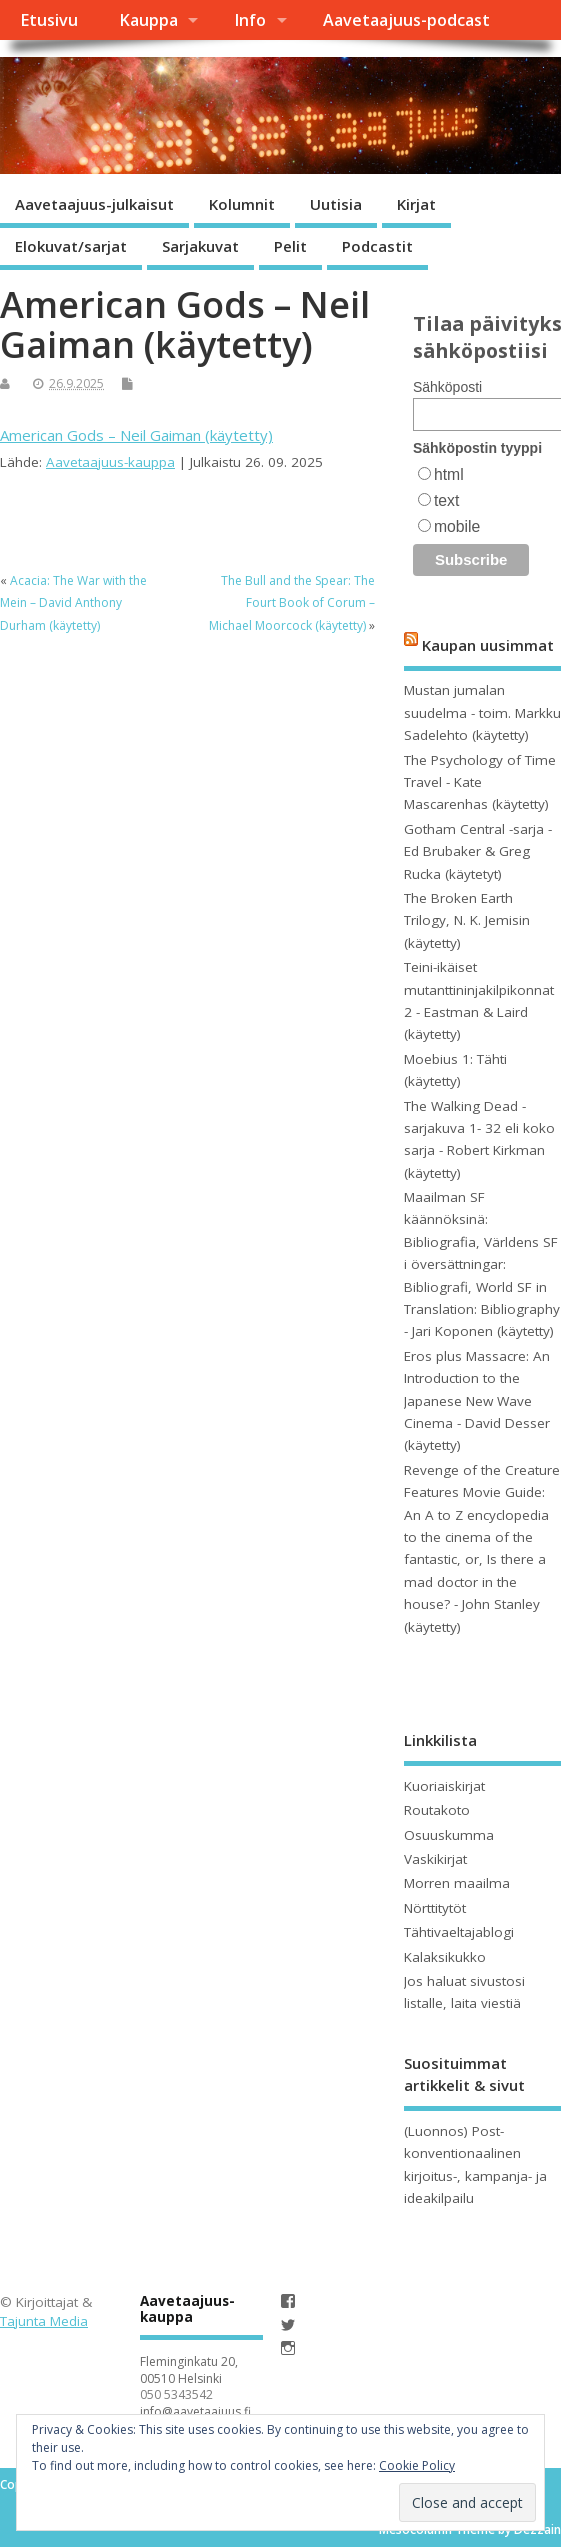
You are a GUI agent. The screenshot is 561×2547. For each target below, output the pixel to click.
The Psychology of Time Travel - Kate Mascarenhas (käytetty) (480, 782)
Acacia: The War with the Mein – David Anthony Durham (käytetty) (73, 603)
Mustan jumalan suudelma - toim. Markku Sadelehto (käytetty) (482, 712)
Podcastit (377, 246)
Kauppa (148, 20)
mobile (457, 526)
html (449, 474)
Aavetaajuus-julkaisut (94, 204)
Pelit (290, 246)
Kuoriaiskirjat (444, 1786)
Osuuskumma (449, 1835)
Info (250, 20)
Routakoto (437, 1810)
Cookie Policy (417, 2465)
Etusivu (49, 20)
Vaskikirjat (435, 1859)
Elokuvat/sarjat (71, 246)
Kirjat (416, 204)
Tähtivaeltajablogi (459, 1932)
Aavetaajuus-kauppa (110, 462)
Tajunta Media (44, 2321)
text (446, 500)
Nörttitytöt (435, 1908)
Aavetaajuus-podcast (406, 20)
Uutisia (336, 204)
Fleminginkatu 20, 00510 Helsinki (189, 2370)
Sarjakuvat (200, 246)
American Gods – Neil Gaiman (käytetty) (136, 435)
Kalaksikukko (445, 1957)
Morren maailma (457, 1883)
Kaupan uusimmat (488, 645)
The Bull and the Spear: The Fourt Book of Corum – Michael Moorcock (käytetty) (292, 603)
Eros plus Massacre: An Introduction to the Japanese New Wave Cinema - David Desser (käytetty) (477, 1401)
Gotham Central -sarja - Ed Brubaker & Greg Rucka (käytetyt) (478, 851)
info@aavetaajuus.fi (195, 2411)
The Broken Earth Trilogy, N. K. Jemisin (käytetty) (467, 920)
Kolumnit (242, 204)
